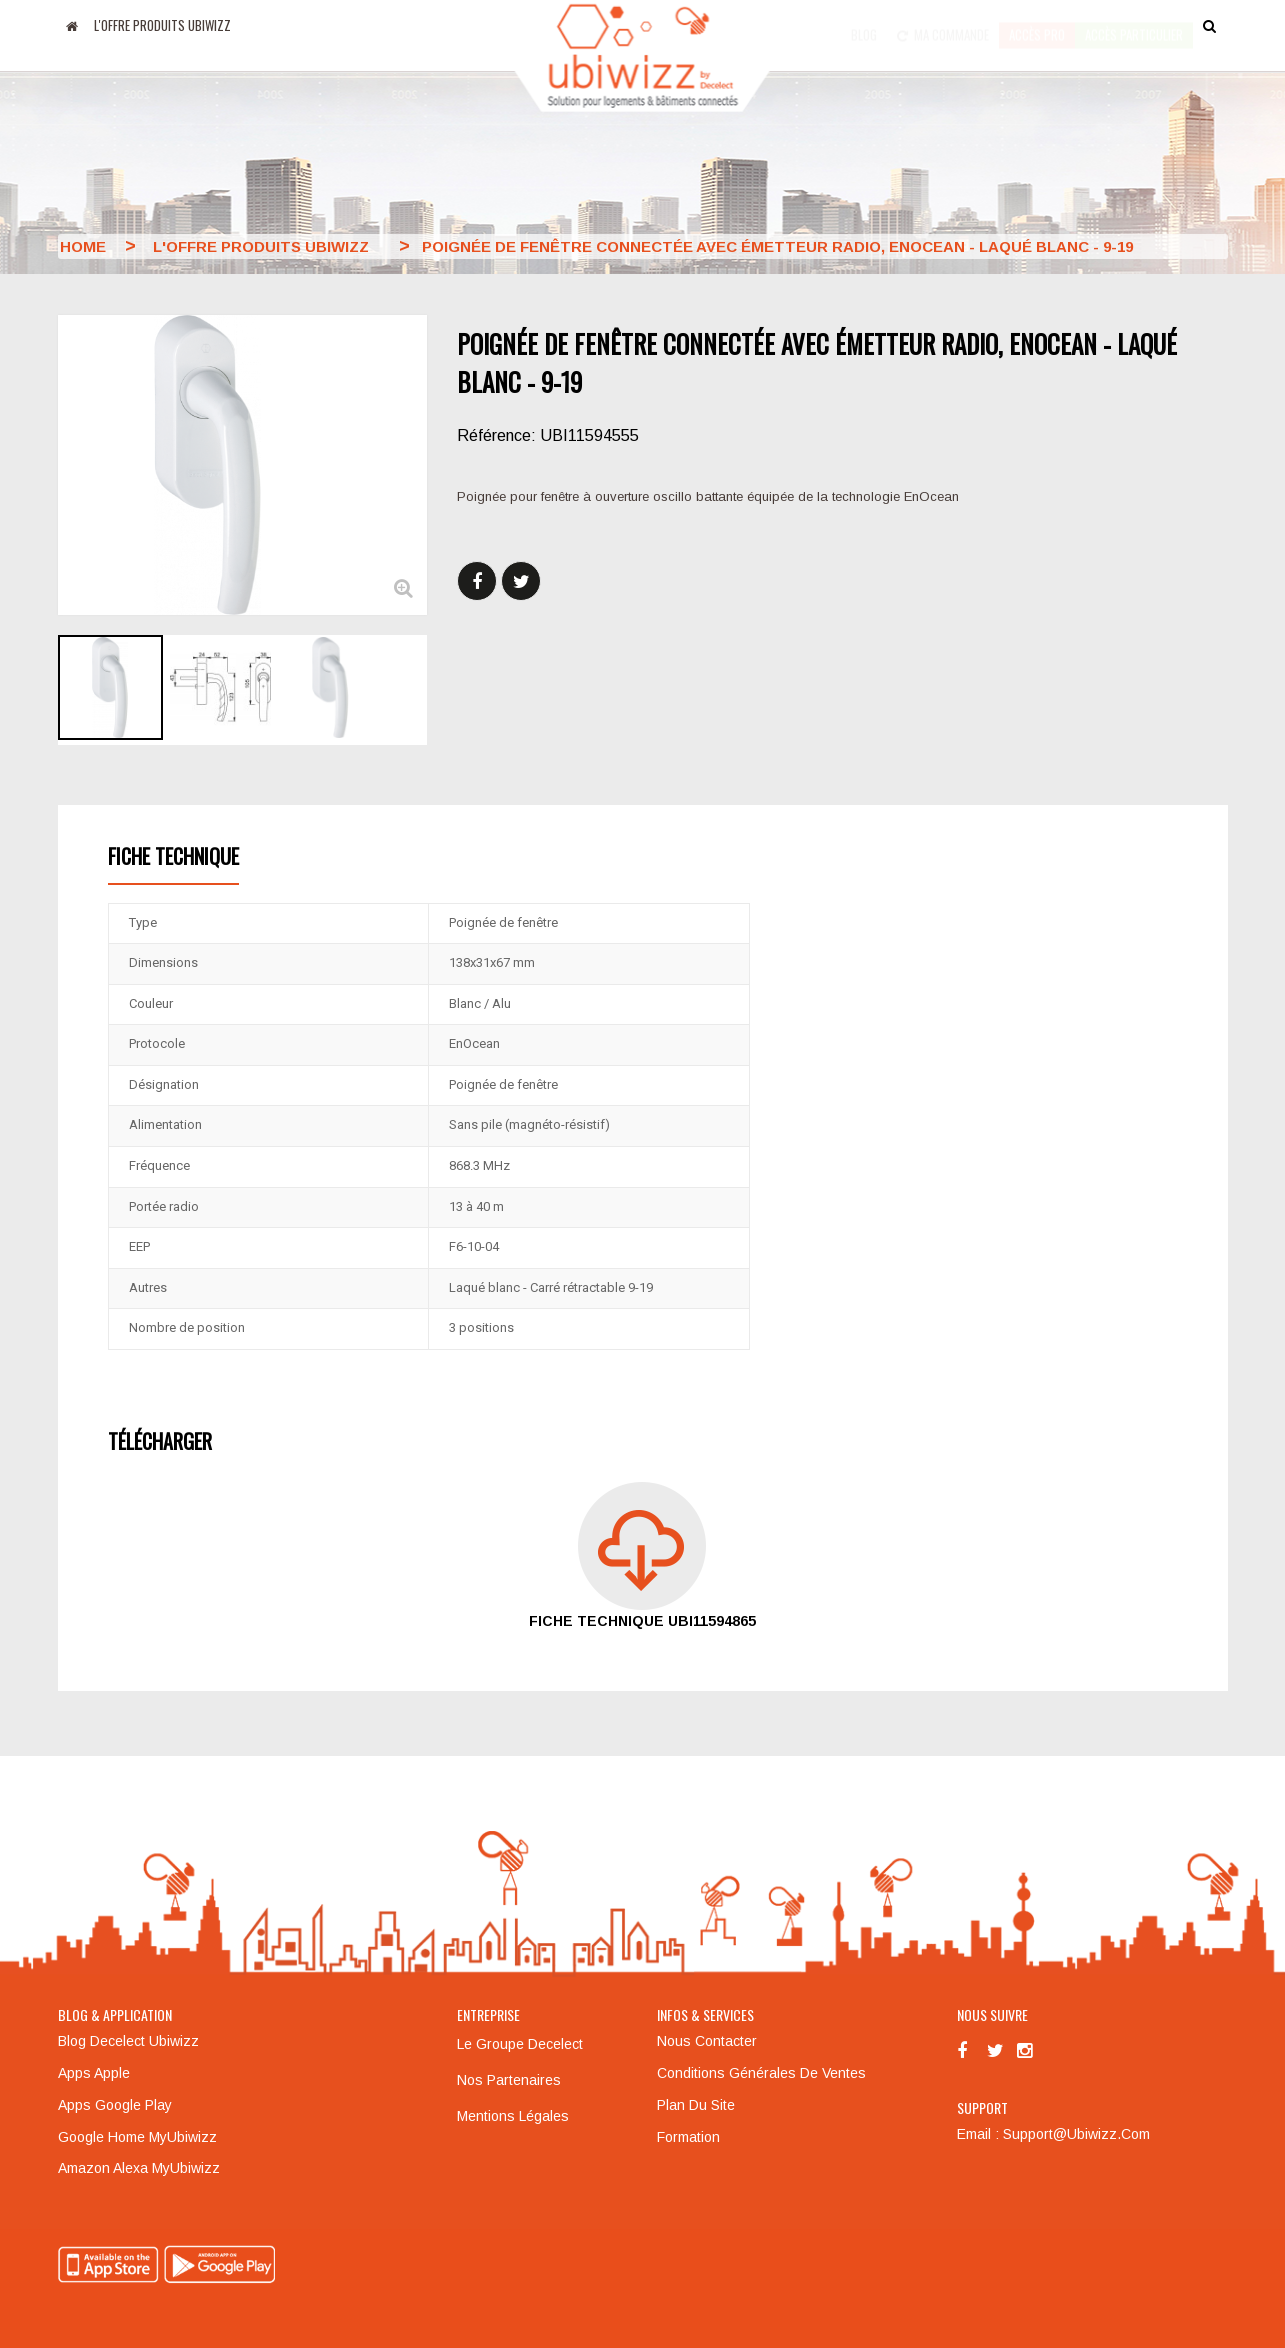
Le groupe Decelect (520, 2044)
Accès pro (1037, 25)
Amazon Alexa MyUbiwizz (139, 2168)
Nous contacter (707, 2041)
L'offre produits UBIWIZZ (162, 25)
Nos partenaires (509, 2080)
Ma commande (943, 25)
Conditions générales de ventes (761, 2073)
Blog (864, 25)
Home (83, 246)
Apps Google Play (115, 2105)
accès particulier (1134, 25)
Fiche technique (173, 856)
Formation (688, 2137)
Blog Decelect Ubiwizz (128, 2041)
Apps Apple (94, 2073)
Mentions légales (513, 2116)
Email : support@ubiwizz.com (1053, 2134)
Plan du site (696, 2105)
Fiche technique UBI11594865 (642, 1621)
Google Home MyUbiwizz (137, 2137)
